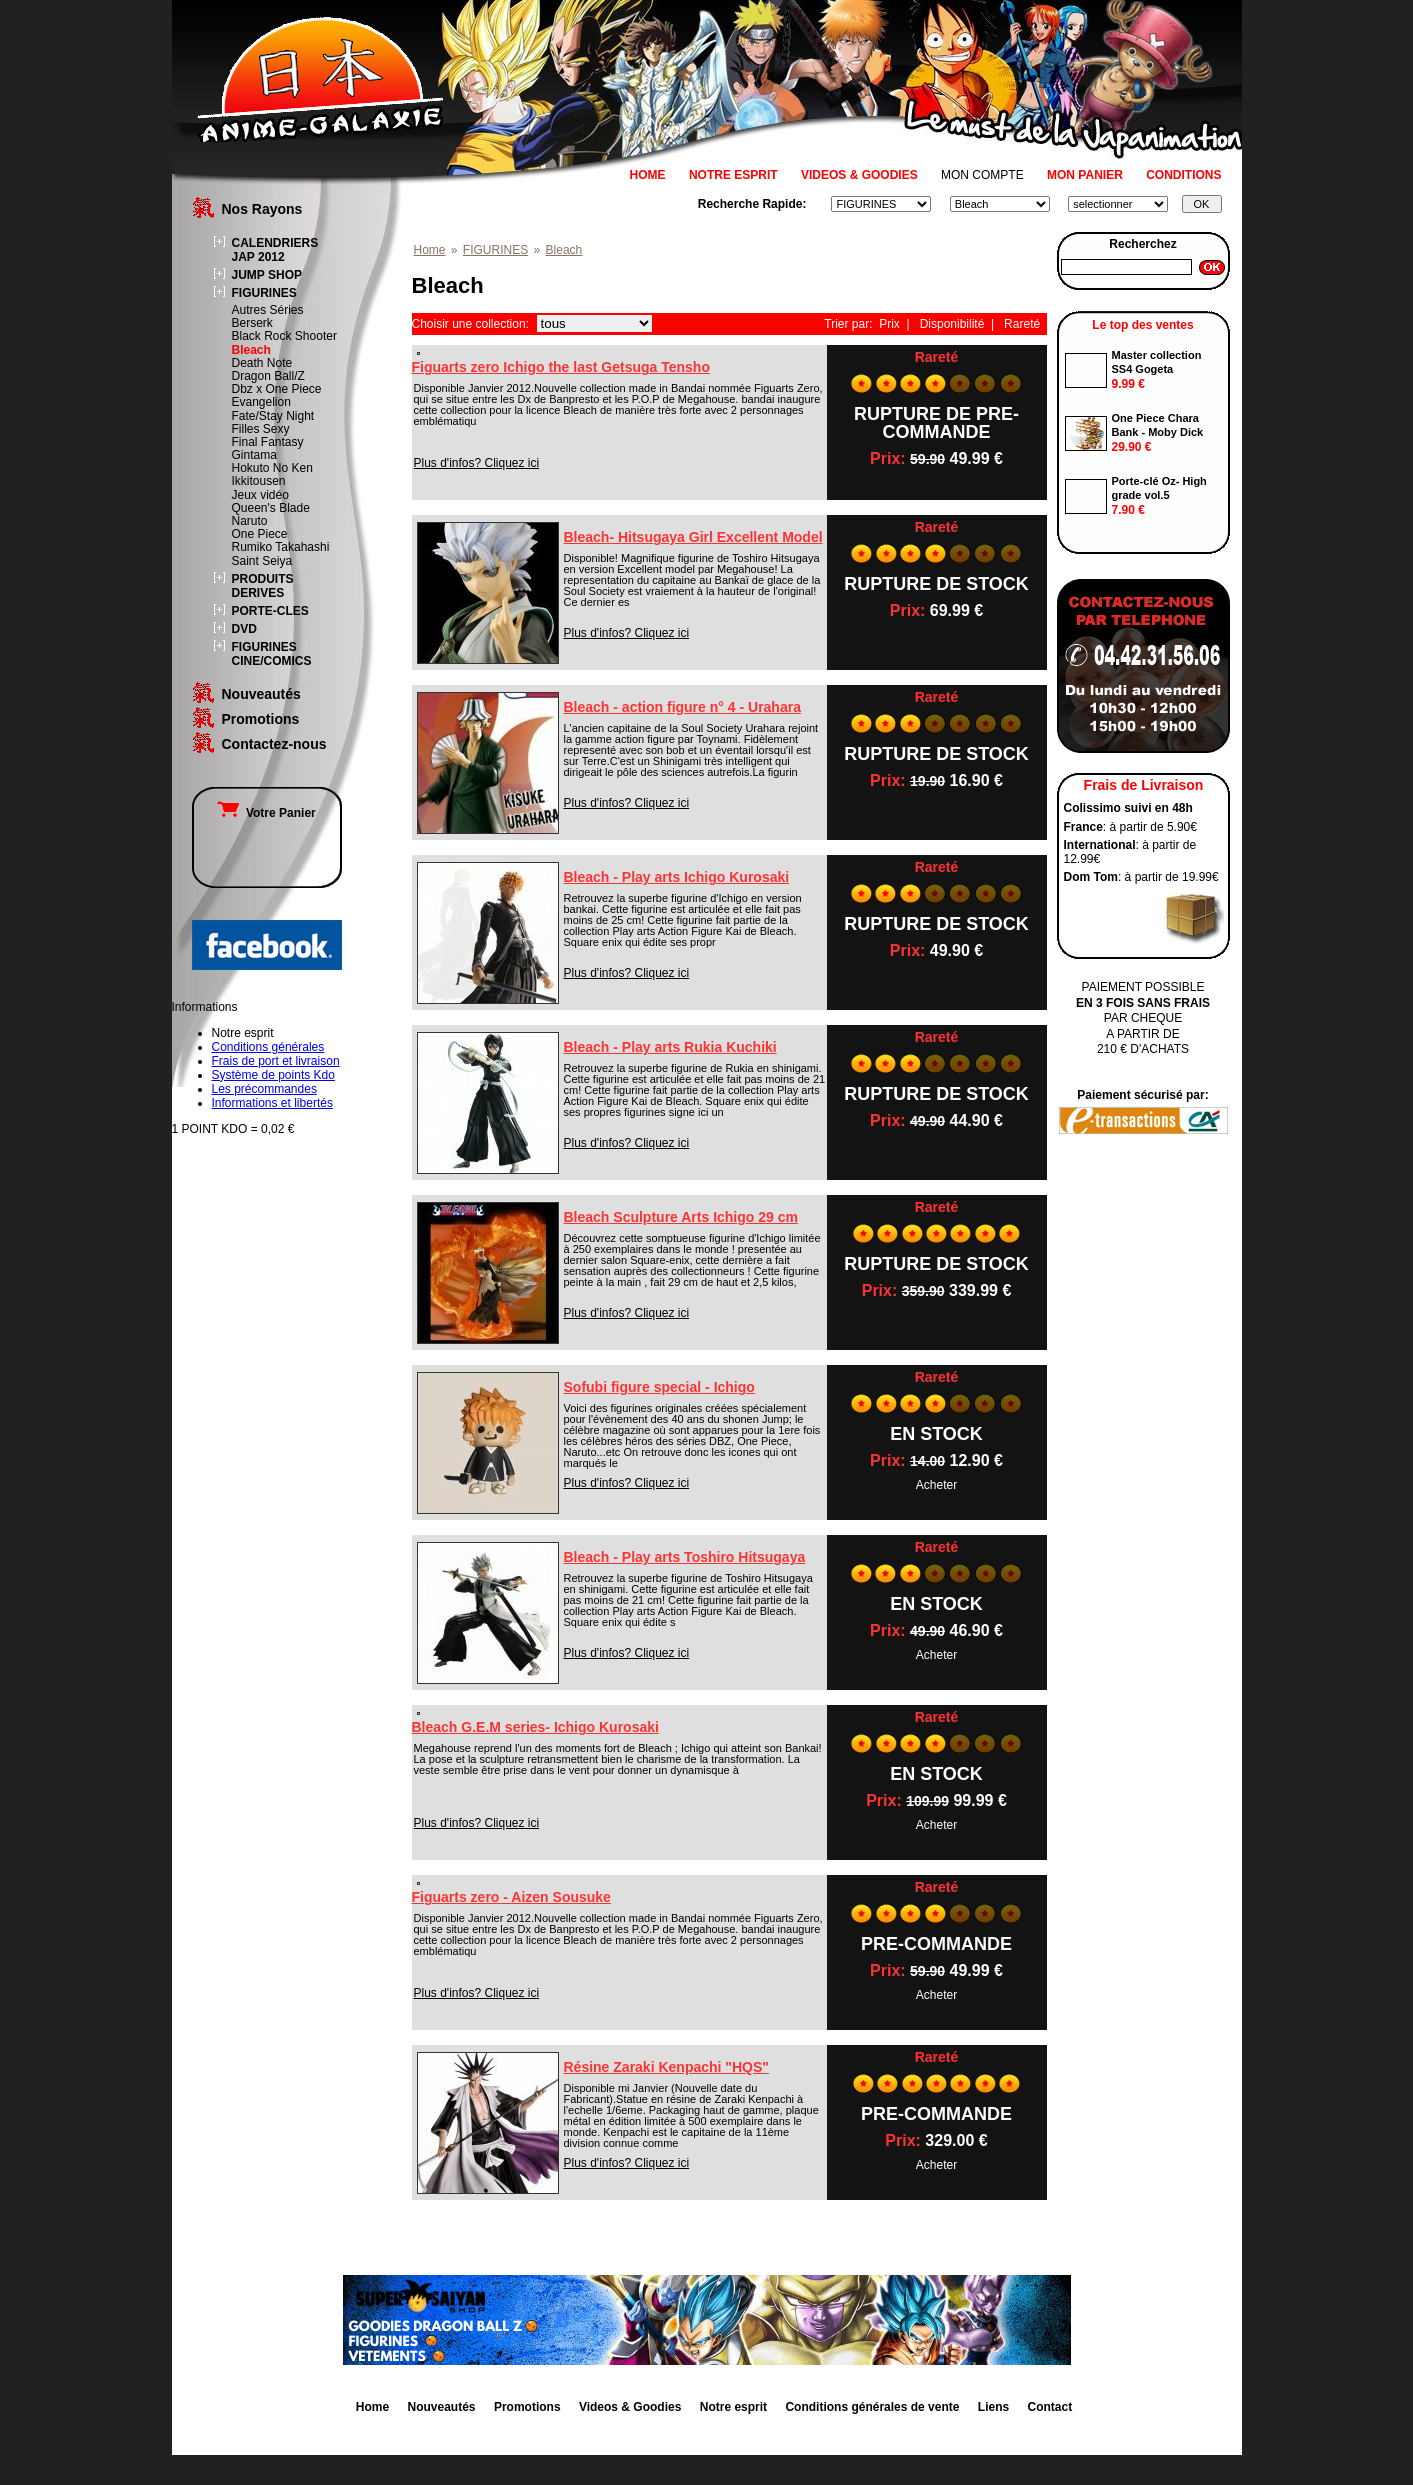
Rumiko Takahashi (281, 547)
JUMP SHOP (267, 275)
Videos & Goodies (630, 2407)
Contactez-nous (274, 744)
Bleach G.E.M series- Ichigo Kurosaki (535, 1727)
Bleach (251, 350)
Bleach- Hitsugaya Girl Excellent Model (693, 537)
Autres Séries (268, 310)
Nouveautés (261, 694)
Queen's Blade (271, 508)
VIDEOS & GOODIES (859, 175)
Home (430, 250)
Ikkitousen (259, 481)
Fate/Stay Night (273, 416)
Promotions (261, 719)
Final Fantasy (268, 442)
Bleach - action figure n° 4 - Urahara (682, 707)
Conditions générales (268, 1047)
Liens (993, 2407)
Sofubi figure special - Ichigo (659, 1387)
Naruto (250, 521)
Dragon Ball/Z (268, 376)
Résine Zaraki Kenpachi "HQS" (666, 2067)
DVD (244, 629)
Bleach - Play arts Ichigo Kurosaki (677, 877)
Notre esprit (733, 2407)
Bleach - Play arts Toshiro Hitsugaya (685, 1557)
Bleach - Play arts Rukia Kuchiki (670, 1047)
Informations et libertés (272, 1103)
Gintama (254, 455)
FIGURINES (264, 293)
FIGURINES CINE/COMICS (272, 654)
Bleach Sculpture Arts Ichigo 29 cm (681, 1217)
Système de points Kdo (273, 1075)
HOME (648, 175)
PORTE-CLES (270, 611)
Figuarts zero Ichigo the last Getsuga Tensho (561, 367)
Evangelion (261, 402)
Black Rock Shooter (284, 336)
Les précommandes (264, 1089)
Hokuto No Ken (272, 468)
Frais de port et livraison (276, 1061)
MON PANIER (1085, 175)
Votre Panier (266, 813)
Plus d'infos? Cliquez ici (477, 463)
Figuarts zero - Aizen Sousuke (511, 1897)
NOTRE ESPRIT (733, 175)
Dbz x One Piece (277, 389)
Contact (1050, 2407)
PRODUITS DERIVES (263, 586)
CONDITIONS (1183, 175)
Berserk (252, 323)
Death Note (262, 363)
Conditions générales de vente (872, 2407)
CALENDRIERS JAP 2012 (275, 250)
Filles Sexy (261, 429)
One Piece (260, 534)
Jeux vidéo (260, 495)
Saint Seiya (262, 561)
